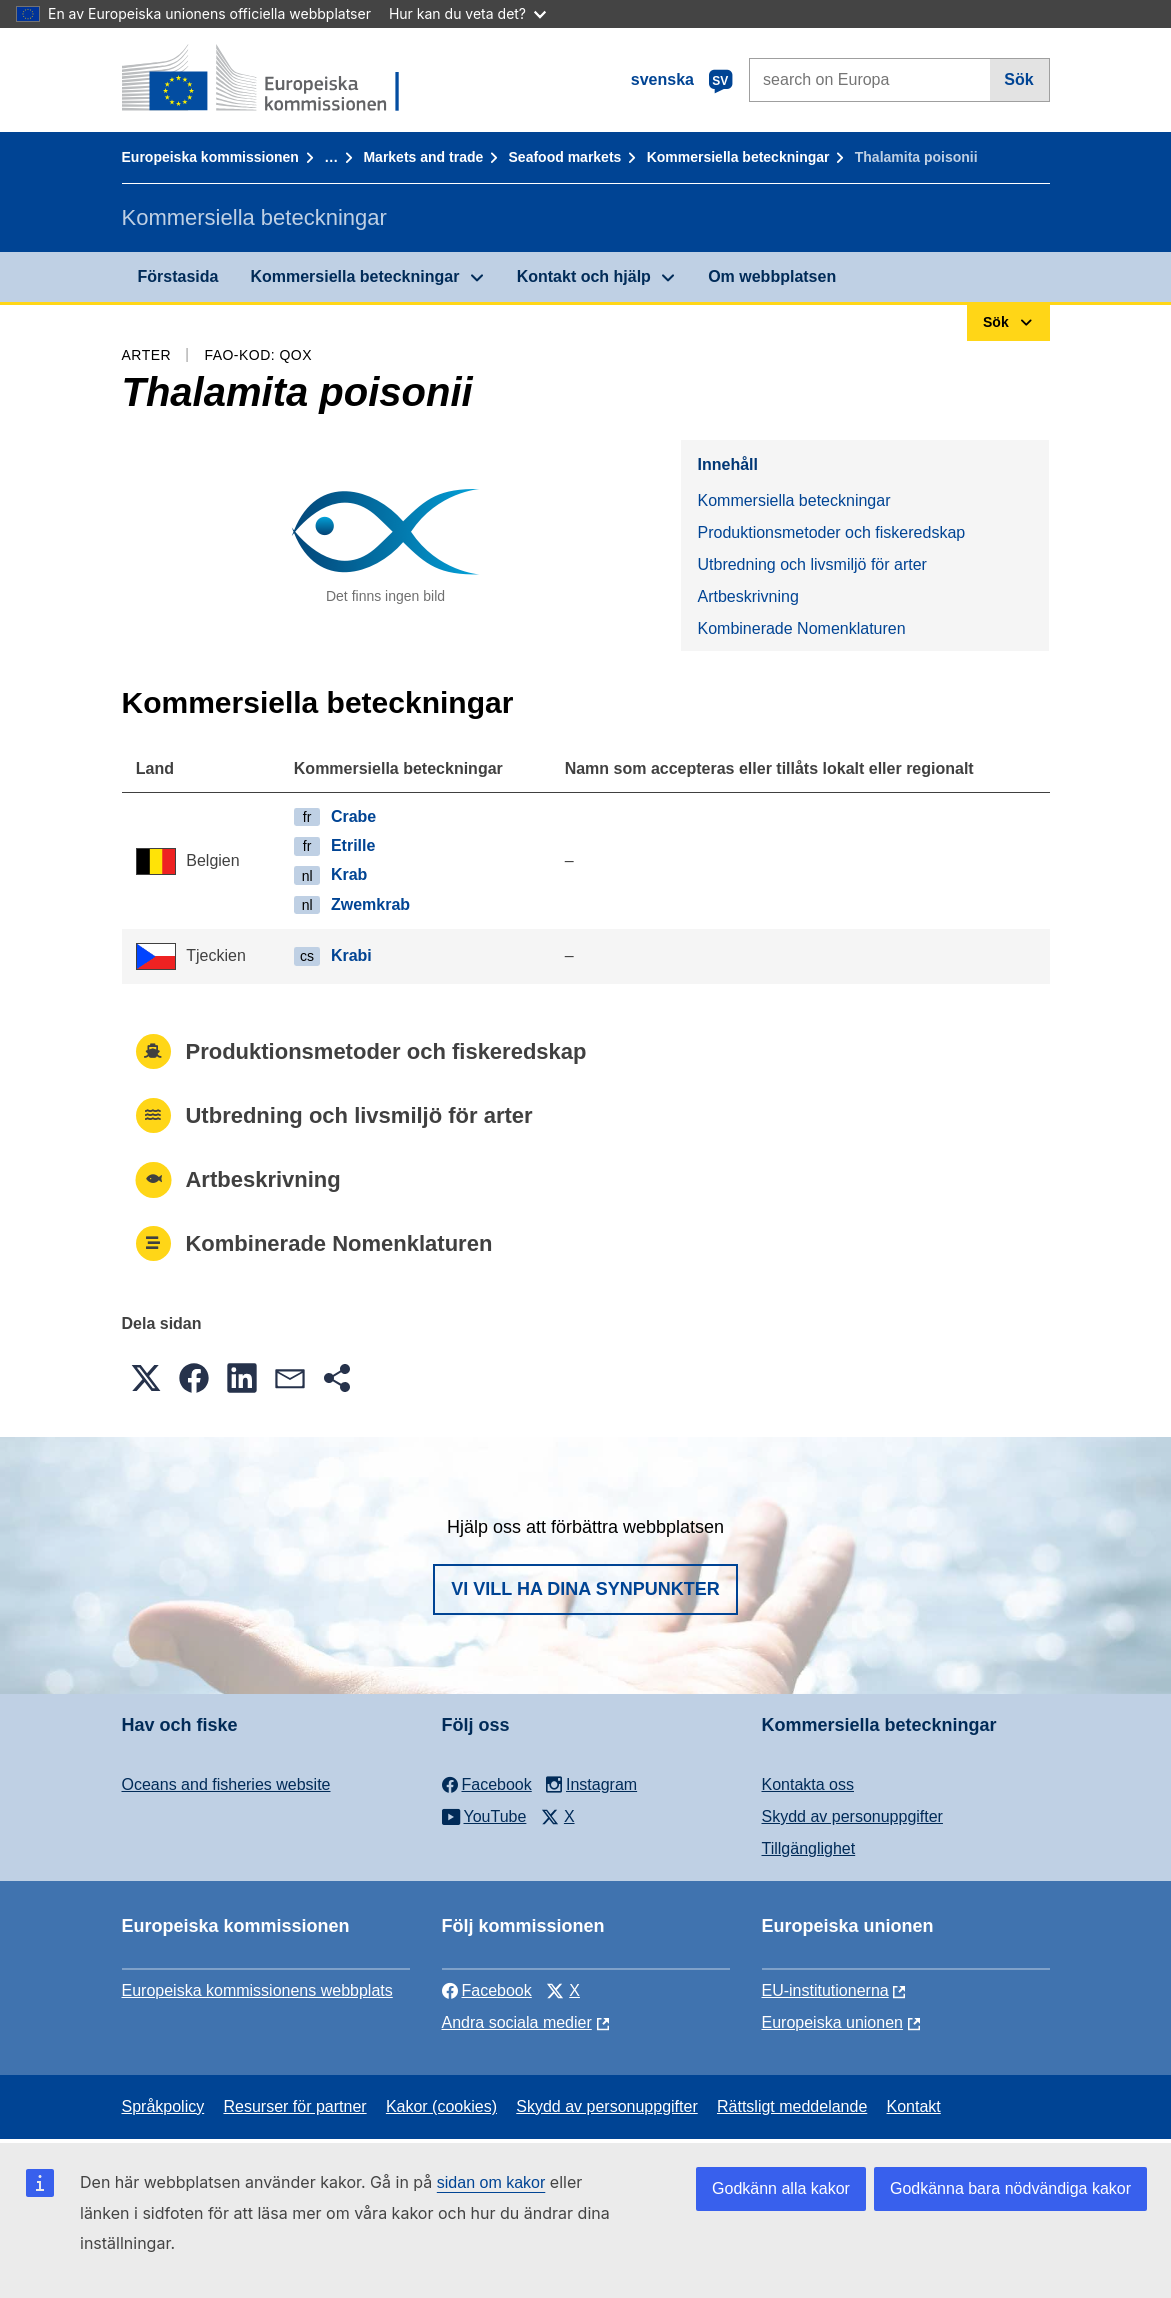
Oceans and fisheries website (226, 1784)
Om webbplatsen (772, 276)
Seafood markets (565, 157)
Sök (1018, 79)
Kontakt (914, 2106)
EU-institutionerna (825, 1990)
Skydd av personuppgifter (852, 1816)
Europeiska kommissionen (210, 157)
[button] (146, 1378)
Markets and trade (423, 157)
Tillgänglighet (809, 1848)
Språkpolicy (163, 2106)
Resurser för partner (294, 2106)
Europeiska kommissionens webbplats (257, 1990)
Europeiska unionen (832, 2022)
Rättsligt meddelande (792, 2106)
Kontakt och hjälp (584, 276)
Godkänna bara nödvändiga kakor (1010, 2188)
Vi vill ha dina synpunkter (585, 1589)
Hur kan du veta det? (467, 13)
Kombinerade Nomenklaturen (801, 628)
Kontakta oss (808, 1784)
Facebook (487, 1990)
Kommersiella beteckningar (738, 157)
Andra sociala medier (517, 2022)
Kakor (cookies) (441, 2106)
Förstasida (178, 276)
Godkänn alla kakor (781, 2188)
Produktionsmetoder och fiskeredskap (831, 532)
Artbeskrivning (747, 596)
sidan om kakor (491, 2182)
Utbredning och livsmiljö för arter (811, 564)
